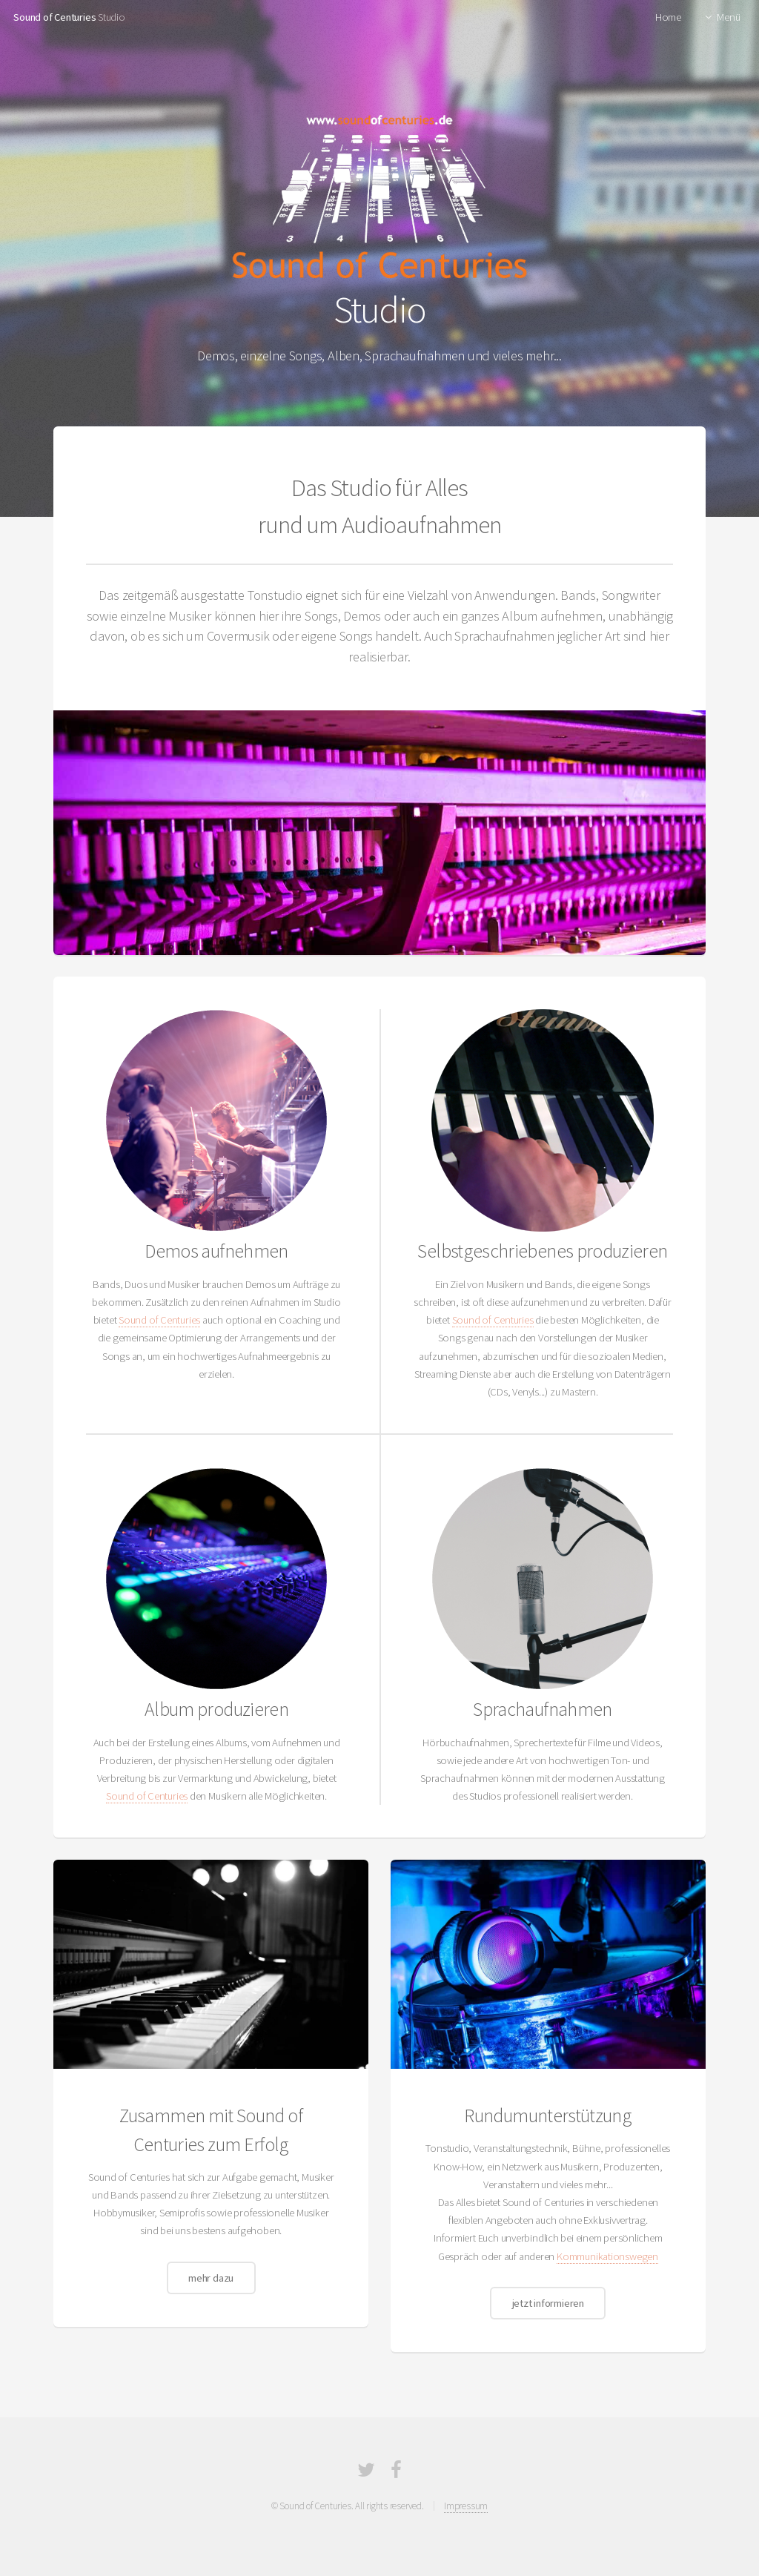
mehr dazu (210, 2278)
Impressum (466, 2506)
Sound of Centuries (54, 17)
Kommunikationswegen (607, 2256)
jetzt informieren (548, 2303)
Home (668, 17)
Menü (728, 17)
